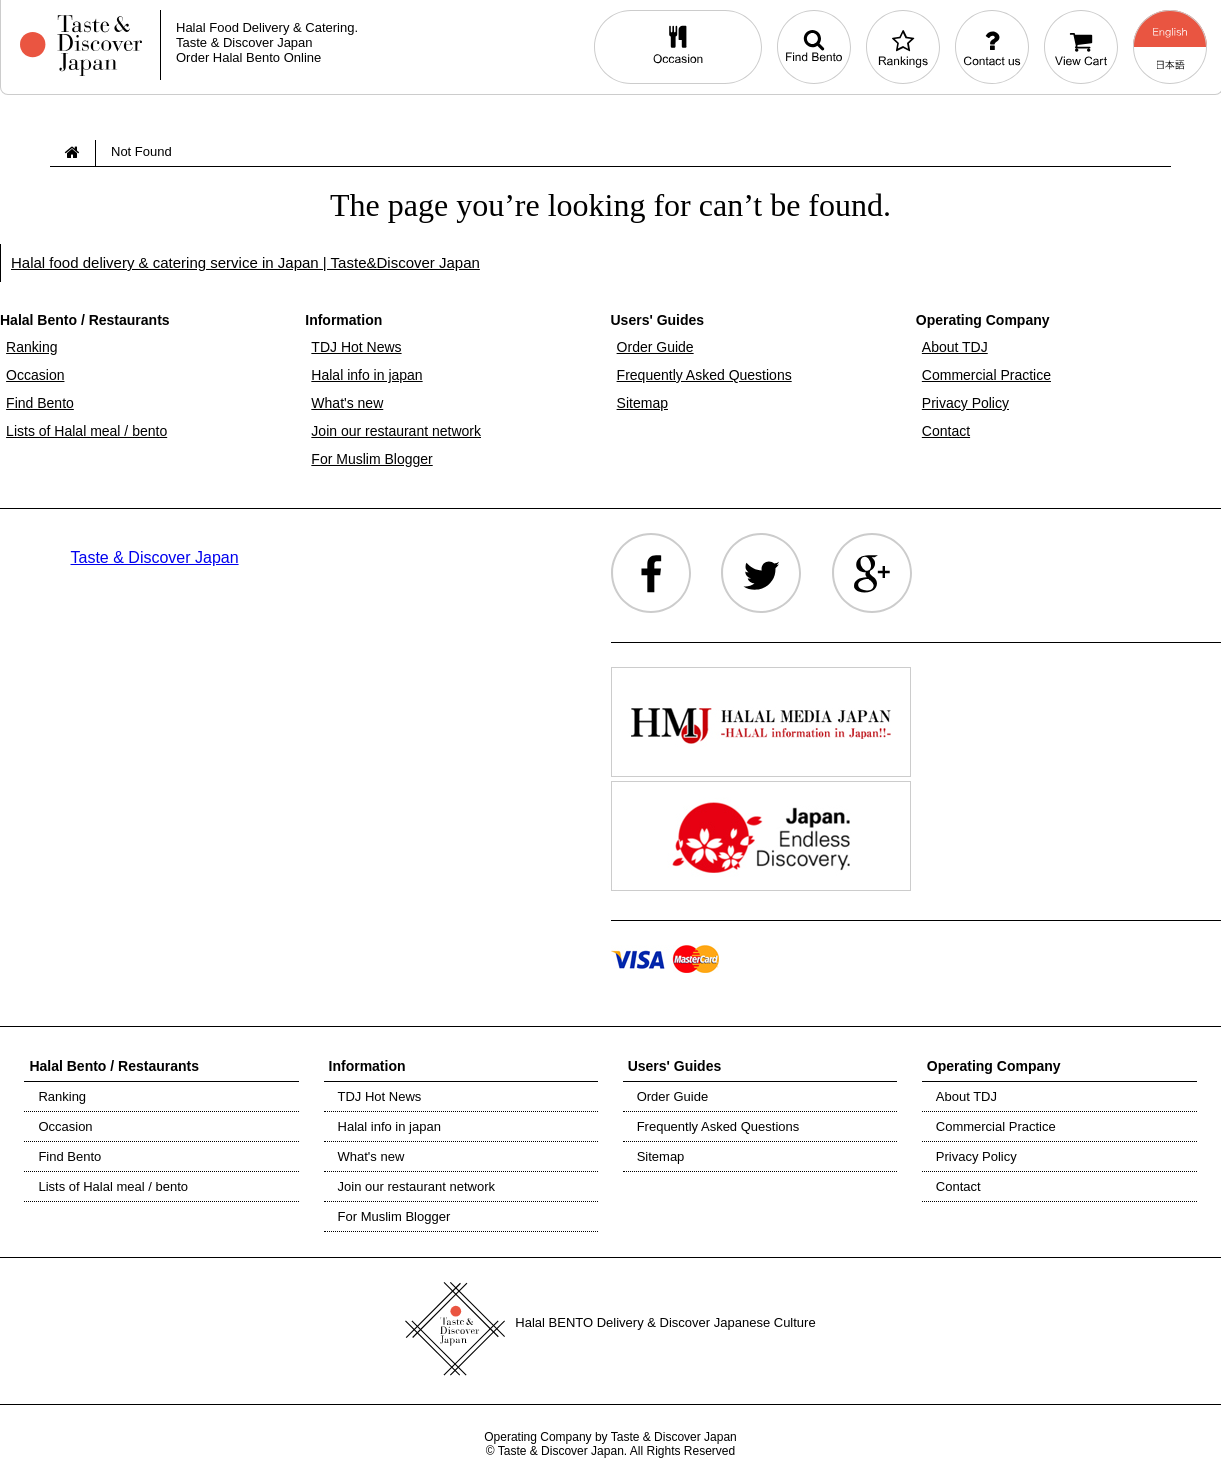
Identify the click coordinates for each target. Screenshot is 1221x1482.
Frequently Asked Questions (704, 375)
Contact (946, 431)
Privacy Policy (965, 403)
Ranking (31, 347)
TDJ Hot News (356, 347)
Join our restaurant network (396, 431)
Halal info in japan (366, 375)
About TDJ (955, 347)
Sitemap (642, 403)
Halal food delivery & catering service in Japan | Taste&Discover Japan (245, 262)
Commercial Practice (986, 375)
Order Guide (655, 347)
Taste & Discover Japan (155, 557)
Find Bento (40, 403)
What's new (347, 403)
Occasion (35, 375)
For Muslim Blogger (371, 459)
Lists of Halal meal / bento (86, 431)
